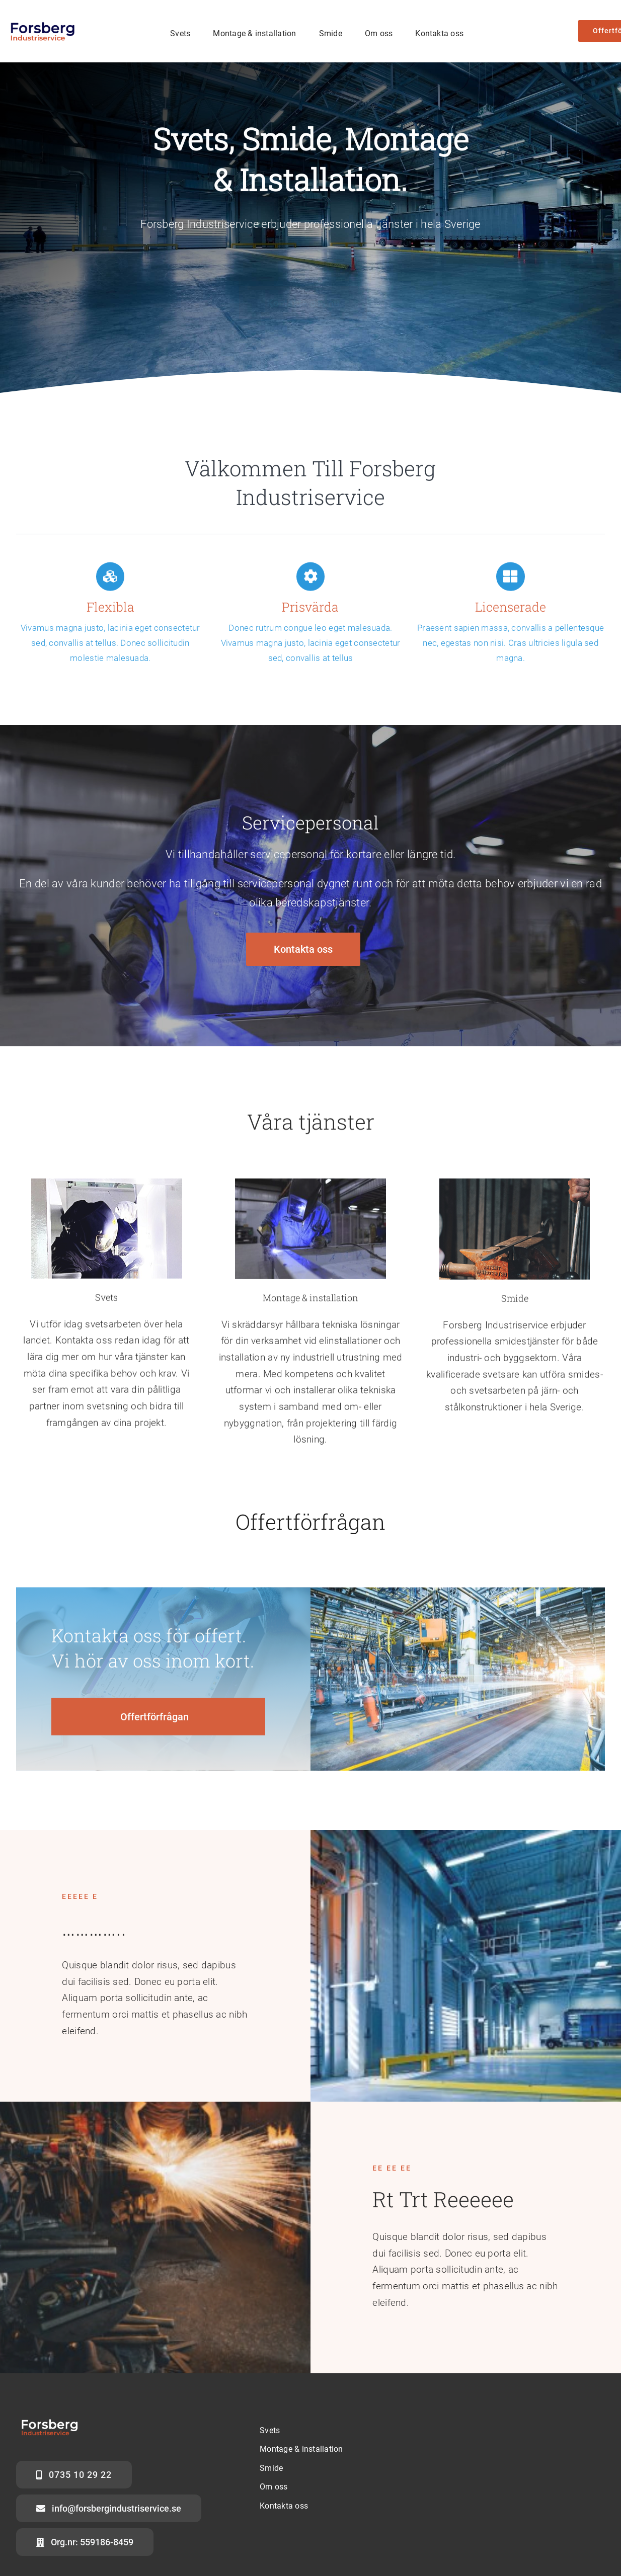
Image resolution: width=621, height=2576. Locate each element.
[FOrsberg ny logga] (46, 23)
